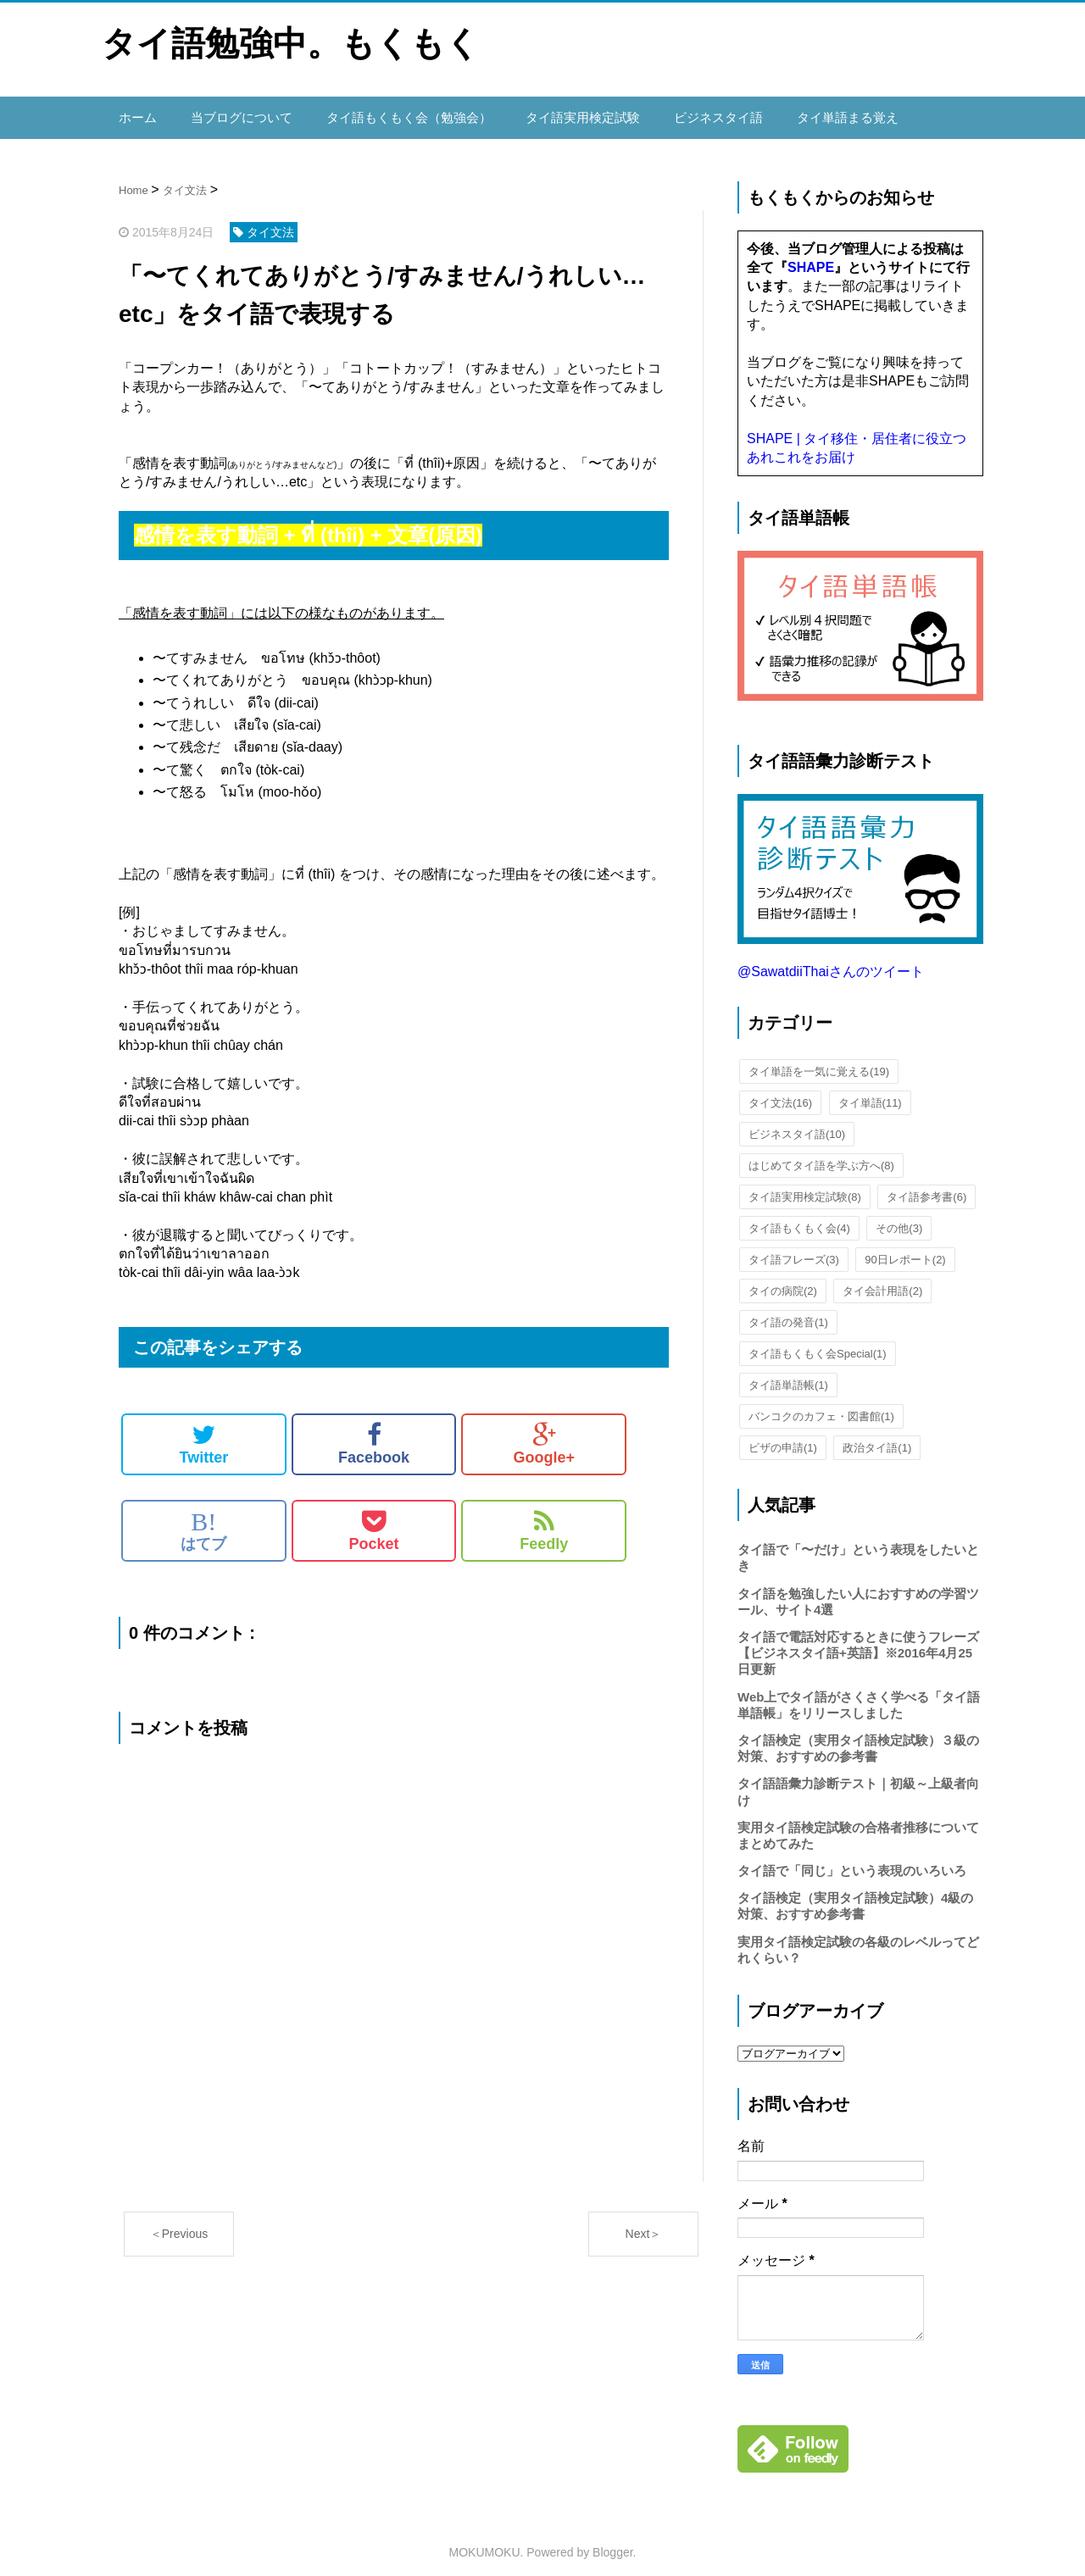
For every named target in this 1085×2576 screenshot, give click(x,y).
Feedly (544, 1519)
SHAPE (810, 256)
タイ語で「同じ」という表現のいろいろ (851, 1859)
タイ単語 (870, 1091)
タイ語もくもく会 (799, 1217)
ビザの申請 (782, 1436)
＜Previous (179, 2222)
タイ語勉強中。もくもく (291, 43)
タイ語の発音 (788, 1311)
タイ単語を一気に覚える (818, 1060)
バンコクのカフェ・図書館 (821, 1405)
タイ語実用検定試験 (558, 112)
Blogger (612, 2541)
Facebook (373, 1433)
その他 (899, 1217)
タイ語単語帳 (788, 1374)
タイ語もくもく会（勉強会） (394, 112)
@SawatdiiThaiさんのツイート (830, 960)
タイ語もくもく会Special (817, 1342)
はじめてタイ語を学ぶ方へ (821, 1154)
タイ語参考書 (926, 1186)
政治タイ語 (877, 1436)
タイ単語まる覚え (810, 112)
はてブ (203, 1519)
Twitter (204, 1433)
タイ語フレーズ (793, 1248)
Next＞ (644, 2222)
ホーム (136, 112)
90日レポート (905, 1248)
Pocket (374, 1519)
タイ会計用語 (882, 1280)
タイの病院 (782, 1280)
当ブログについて (235, 112)
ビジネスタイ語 (687, 112)
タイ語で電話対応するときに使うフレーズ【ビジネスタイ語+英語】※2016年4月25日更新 (858, 1641)
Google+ (544, 1433)
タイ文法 (780, 1091)
